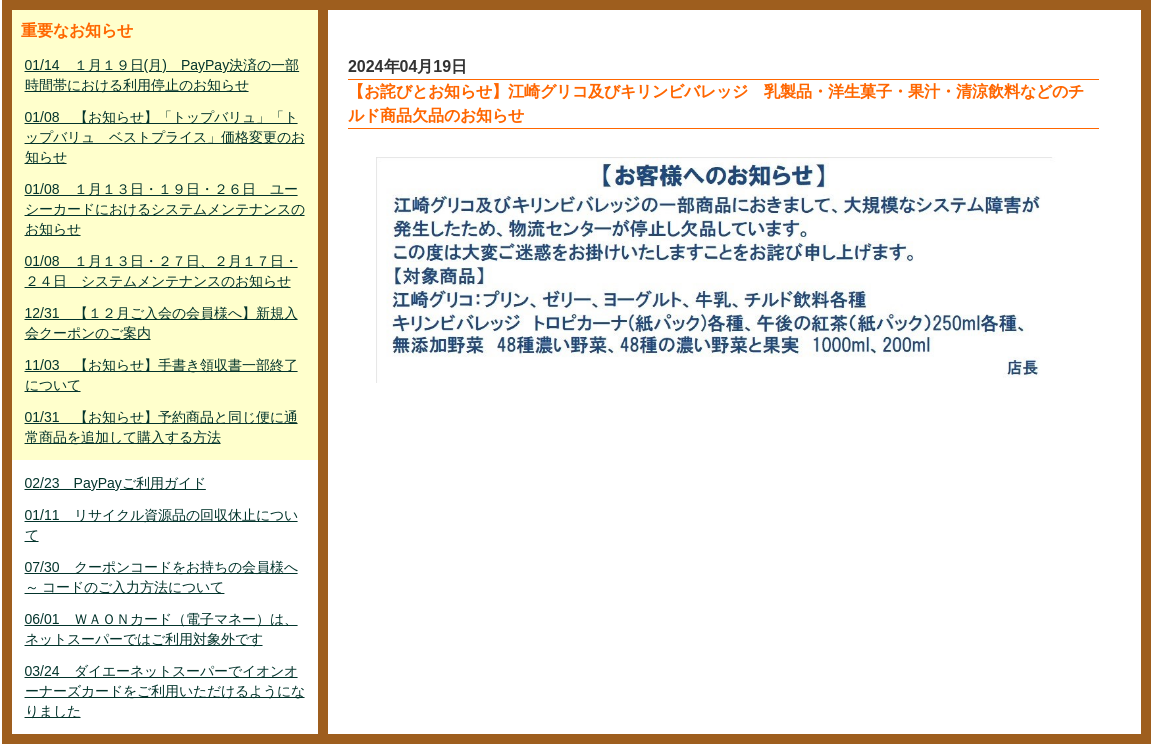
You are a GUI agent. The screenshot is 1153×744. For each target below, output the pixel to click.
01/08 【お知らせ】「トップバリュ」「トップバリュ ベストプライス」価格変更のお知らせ (165, 137)
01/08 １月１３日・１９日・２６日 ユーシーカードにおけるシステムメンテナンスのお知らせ (165, 209)
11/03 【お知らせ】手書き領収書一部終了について (161, 375)
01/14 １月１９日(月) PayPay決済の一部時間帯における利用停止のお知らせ (162, 75)
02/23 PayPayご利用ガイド (115, 483)
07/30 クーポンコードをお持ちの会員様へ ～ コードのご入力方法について (161, 577)
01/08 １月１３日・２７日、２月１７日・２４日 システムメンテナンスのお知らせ (161, 271)
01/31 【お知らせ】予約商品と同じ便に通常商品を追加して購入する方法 (161, 427)
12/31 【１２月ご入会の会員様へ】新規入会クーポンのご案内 (161, 323)
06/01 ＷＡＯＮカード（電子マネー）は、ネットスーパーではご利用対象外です (161, 629)
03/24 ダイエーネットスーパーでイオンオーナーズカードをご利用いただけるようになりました (165, 691)
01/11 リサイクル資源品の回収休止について (161, 525)
